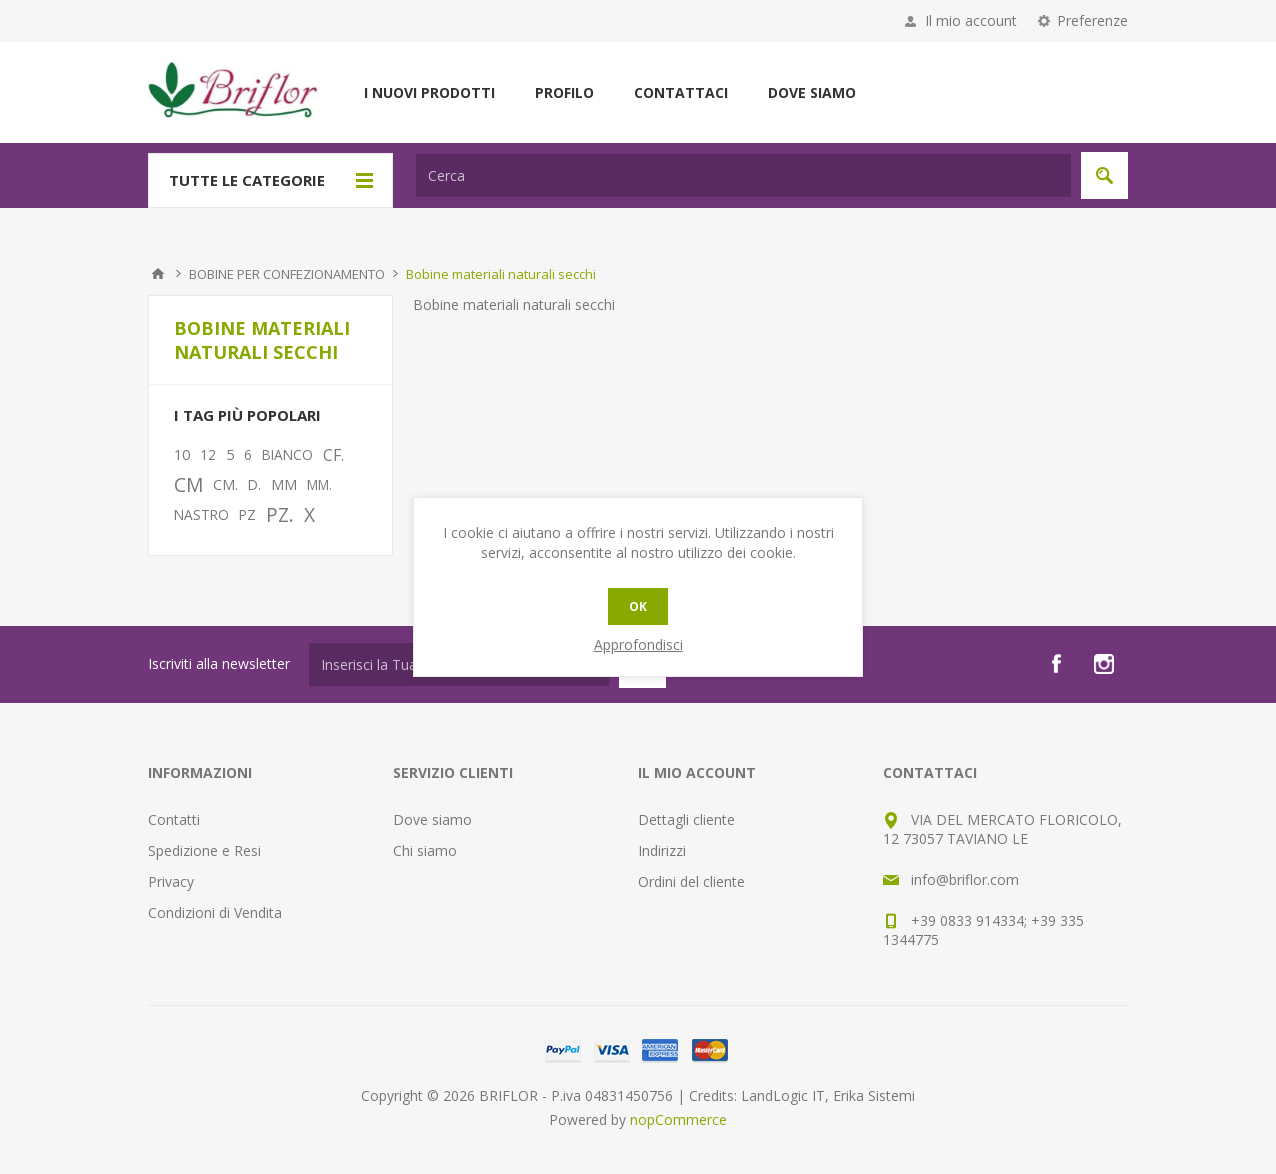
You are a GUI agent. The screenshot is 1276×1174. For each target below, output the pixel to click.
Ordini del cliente (691, 881)
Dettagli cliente (686, 819)
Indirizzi (662, 850)
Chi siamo (425, 850)
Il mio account (971, 20)
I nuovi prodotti (429, 92)
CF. (333, 455)
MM (284, 484)
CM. (225, 484)
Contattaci (681, 92)
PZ (247, 514)
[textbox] (743, 175)
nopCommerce (678, 1119)
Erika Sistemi (874, 1095)
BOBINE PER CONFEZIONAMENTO (287, 274)
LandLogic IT (783, 1095)
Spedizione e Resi (204, 850)
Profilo (564, 92)
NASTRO (201, 514)
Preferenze (1092, 20)
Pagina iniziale (158, 274)
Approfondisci (638, 644)
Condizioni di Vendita (215, 912)
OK (638, 606)
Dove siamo (812, 92)
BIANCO (287, 454)
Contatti (174, 819)
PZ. (280, 514)
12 (208, 454)
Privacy (171, 881)
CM (188, 484)
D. (254, 484)
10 (182, 454)
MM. (319, 484)
